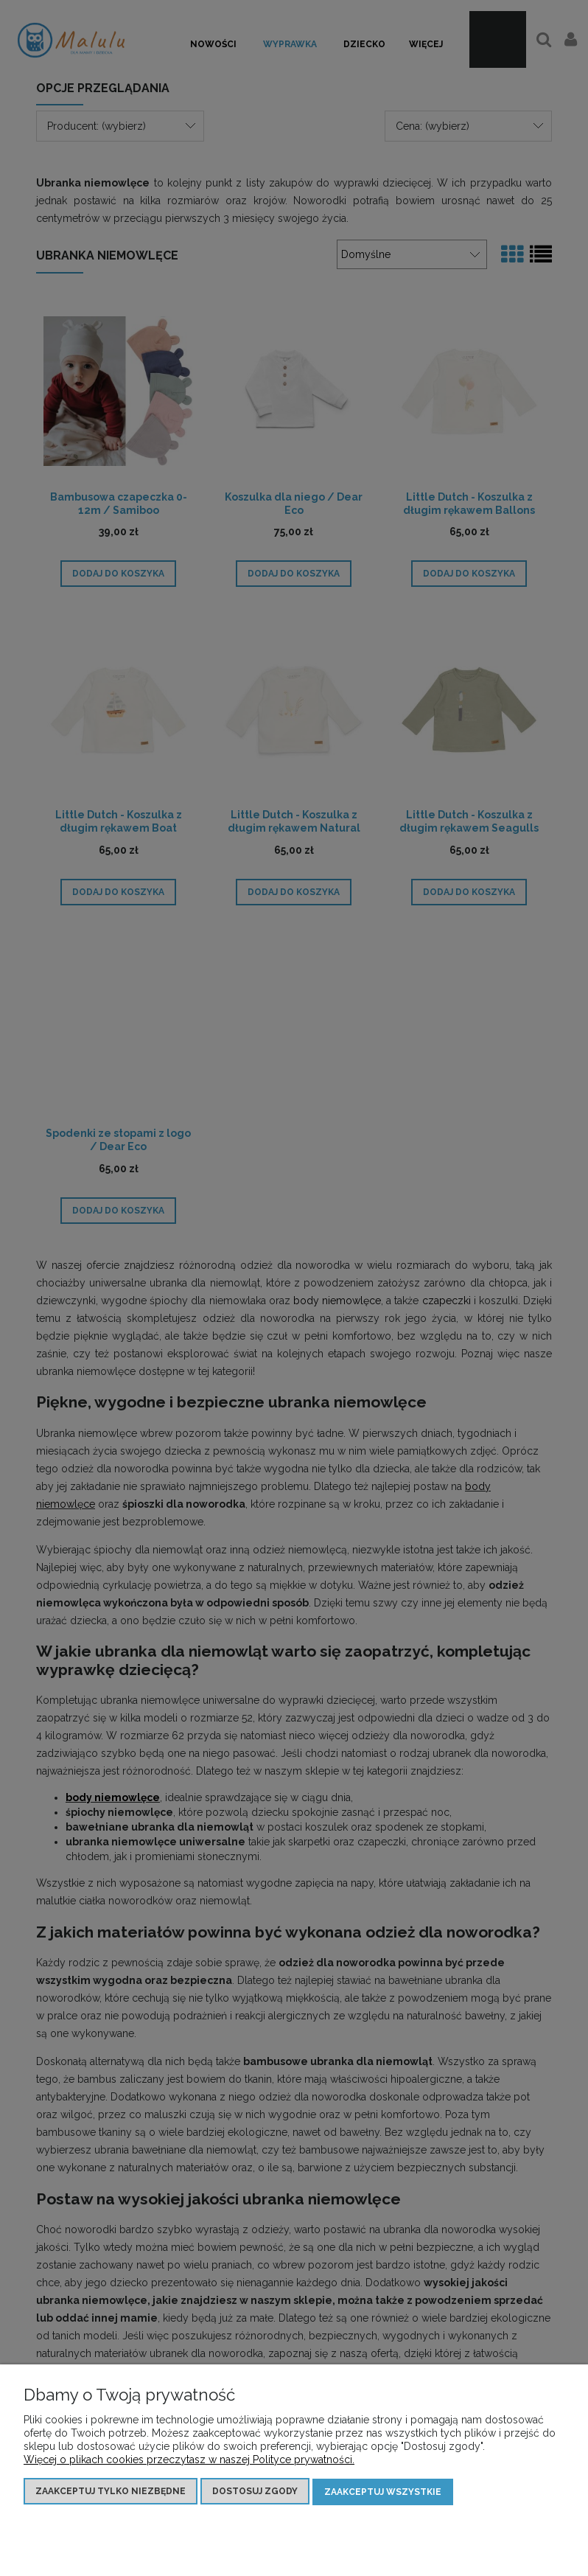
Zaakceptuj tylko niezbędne (110, 2492)
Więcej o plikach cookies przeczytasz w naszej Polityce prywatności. (189, 2460)
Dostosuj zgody (255, 2492)
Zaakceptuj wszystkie (382, 2492)
